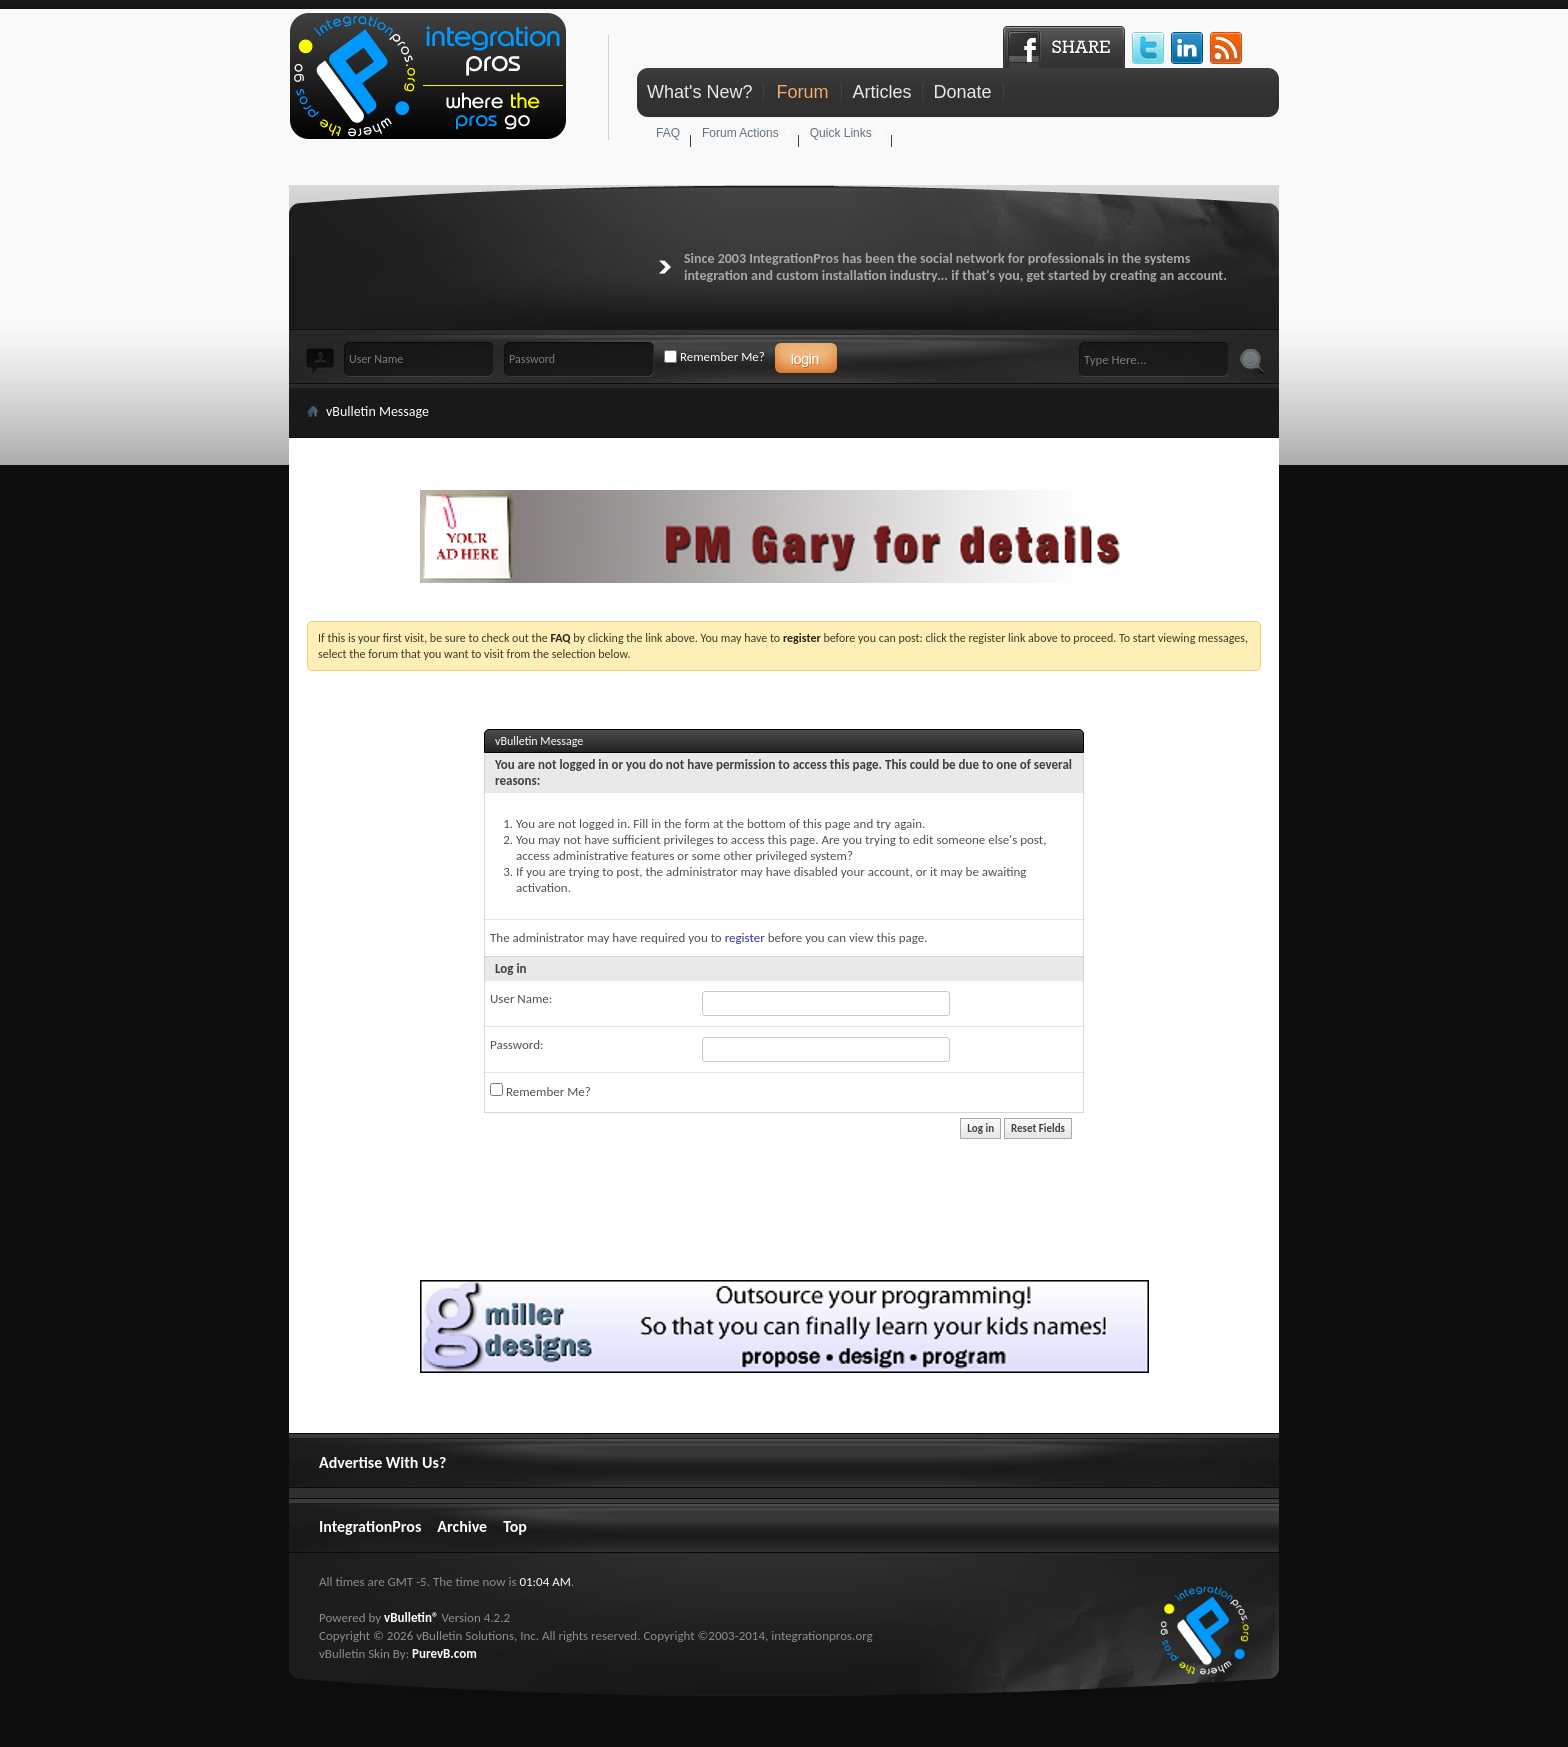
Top (515, 1526)
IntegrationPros (370, 1526)
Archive (462, 1526)
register (745, 937)
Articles (881, 92)
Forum (802, 92)
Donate (962, 92)
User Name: (521, 998)
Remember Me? (714, 356)
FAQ (668, 133)
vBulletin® (411, 1617)
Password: (516, 1044)
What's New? (699, 92)
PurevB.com (444, 1653)
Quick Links (841, 133)
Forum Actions (740, 133)
